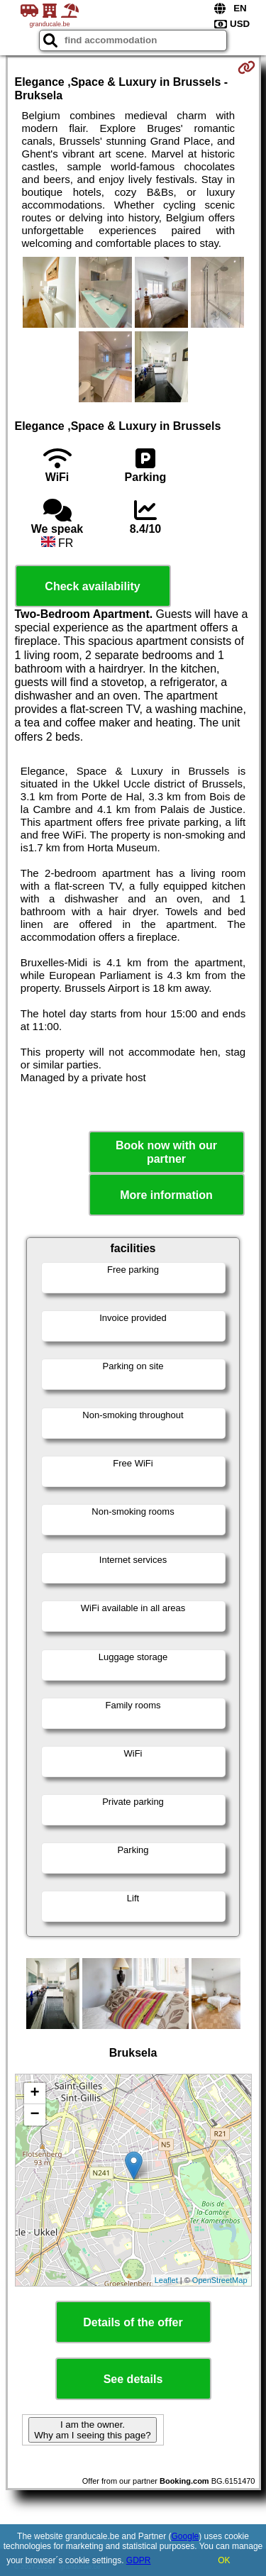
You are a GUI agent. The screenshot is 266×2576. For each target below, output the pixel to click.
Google (185, 2536)
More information (166, 1195)
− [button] (34, 2115)
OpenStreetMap (220, 2280)
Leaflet (166, 2280)
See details (133, 2379)
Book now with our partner (166, 1152)
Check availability (92, 586)
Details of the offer (132, 2322)
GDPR (138, 2560)
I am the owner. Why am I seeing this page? (92, 2429)
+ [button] (34, 2093)
